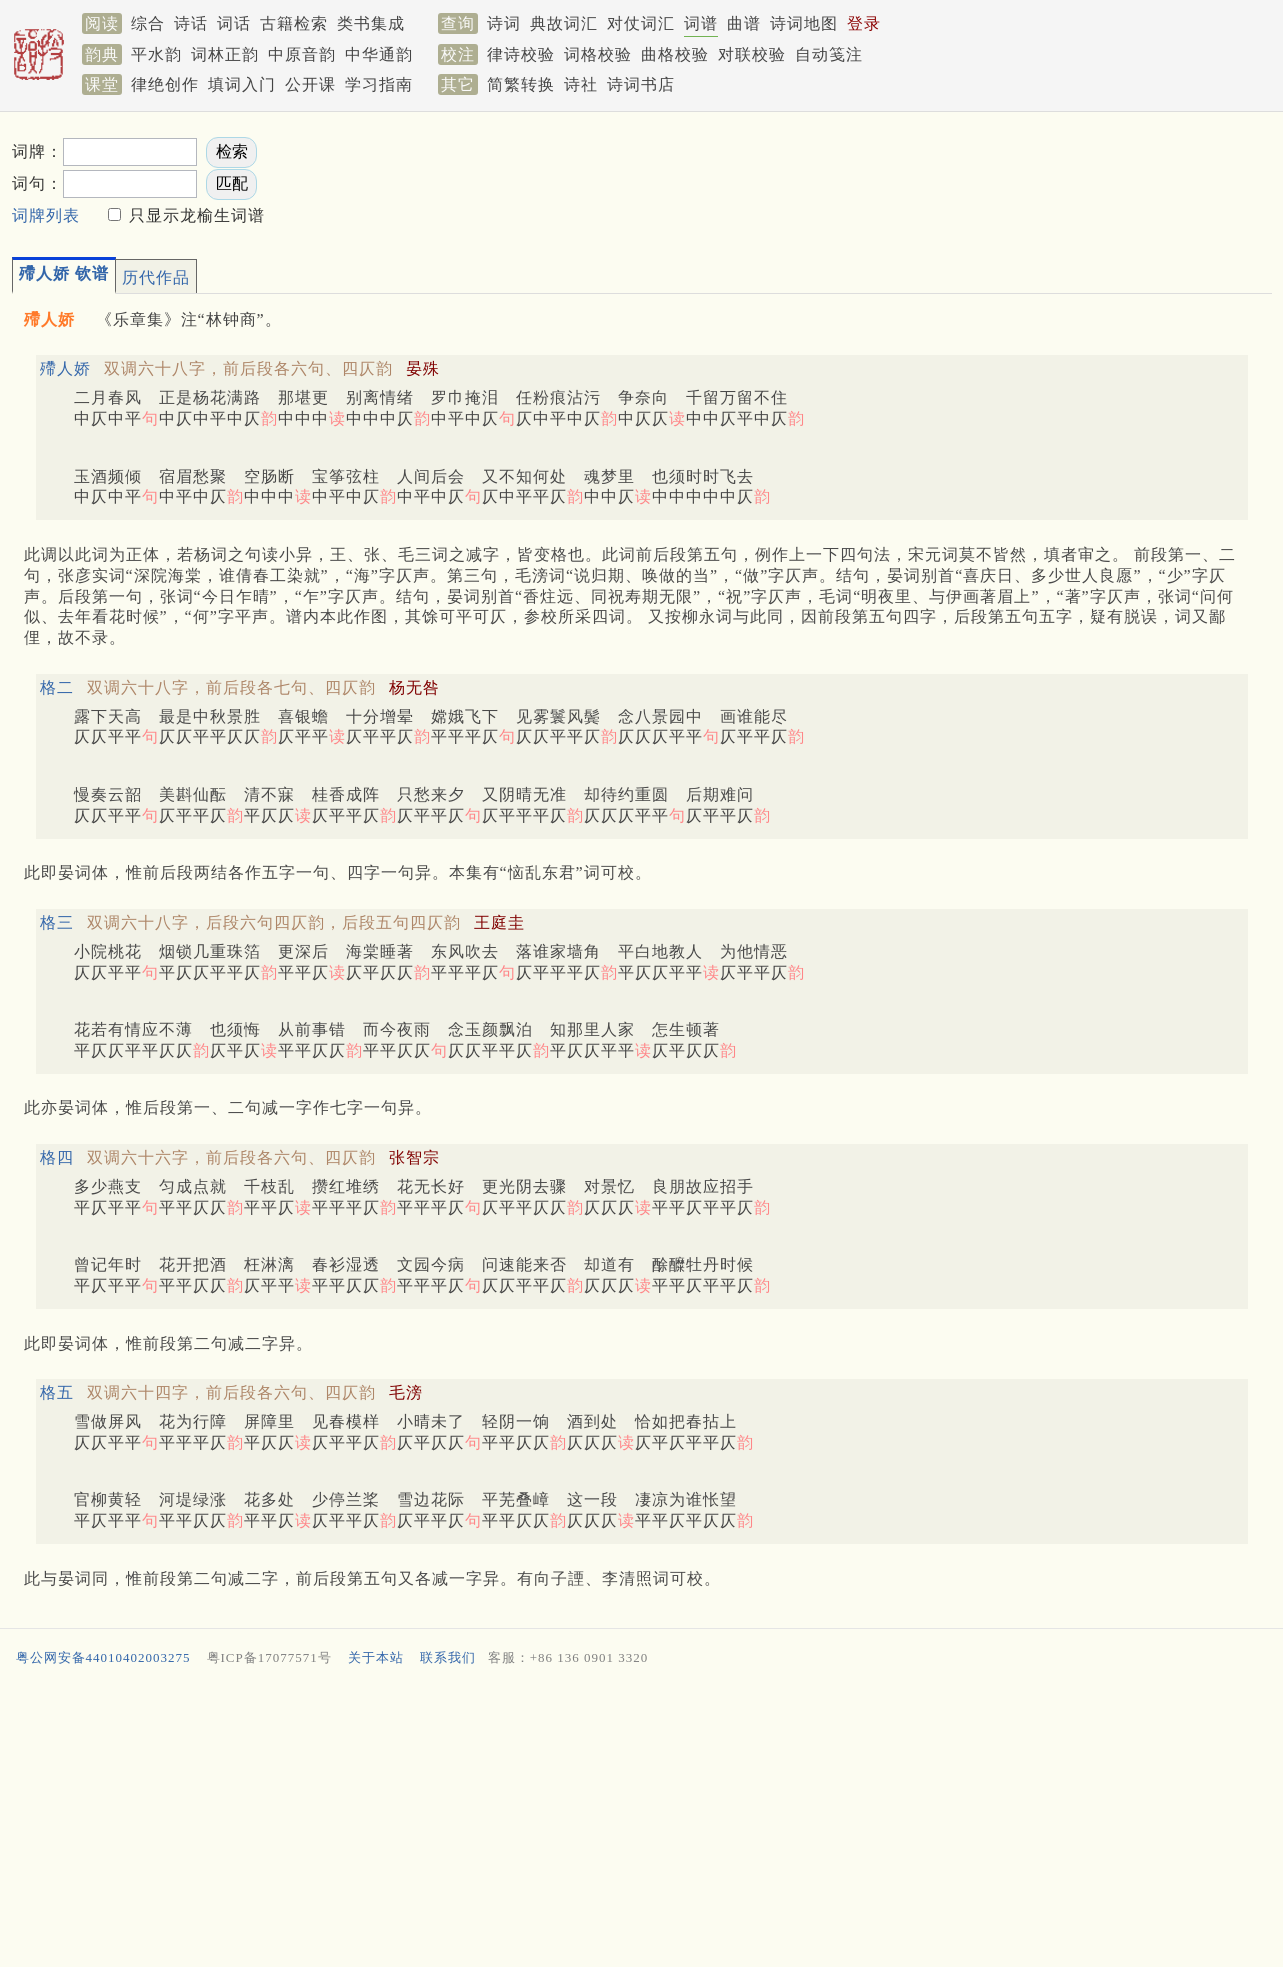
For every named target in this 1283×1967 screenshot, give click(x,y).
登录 (864, 23)
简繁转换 (521, 84)
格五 (57, 1392)
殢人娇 (65, 368)
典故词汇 (564, 23)
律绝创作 (165, 84)
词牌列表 (46, 215)
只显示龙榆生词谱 (194, 215)
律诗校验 (521, 54)
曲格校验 (675, 54)
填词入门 (242, 84)
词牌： (37, 151)
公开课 (310, 84)
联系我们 (448, 1657)
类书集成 (371, 23)
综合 (148, 23)
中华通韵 (379, 54)
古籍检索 (294, 23)
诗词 (504, 23)
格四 (57, 1157)
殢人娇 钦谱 (64, 273)
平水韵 (156, 54)
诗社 (581, 84)
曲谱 (744, 23)
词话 (234, 23)
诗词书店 (641, 84)
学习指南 (379, 84)
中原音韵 (302, 54)
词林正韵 (225, 54)
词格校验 (598, 54)
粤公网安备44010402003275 (103, 1657)
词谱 (701, 23)
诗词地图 (804, 23)
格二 (57, 687)
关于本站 (376, 1657)
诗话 (191, 23)
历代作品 (156, 277)
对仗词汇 (641, 23)
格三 (57, 922)
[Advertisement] (612, 1821)
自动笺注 (829, 54)
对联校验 (752, 54)
